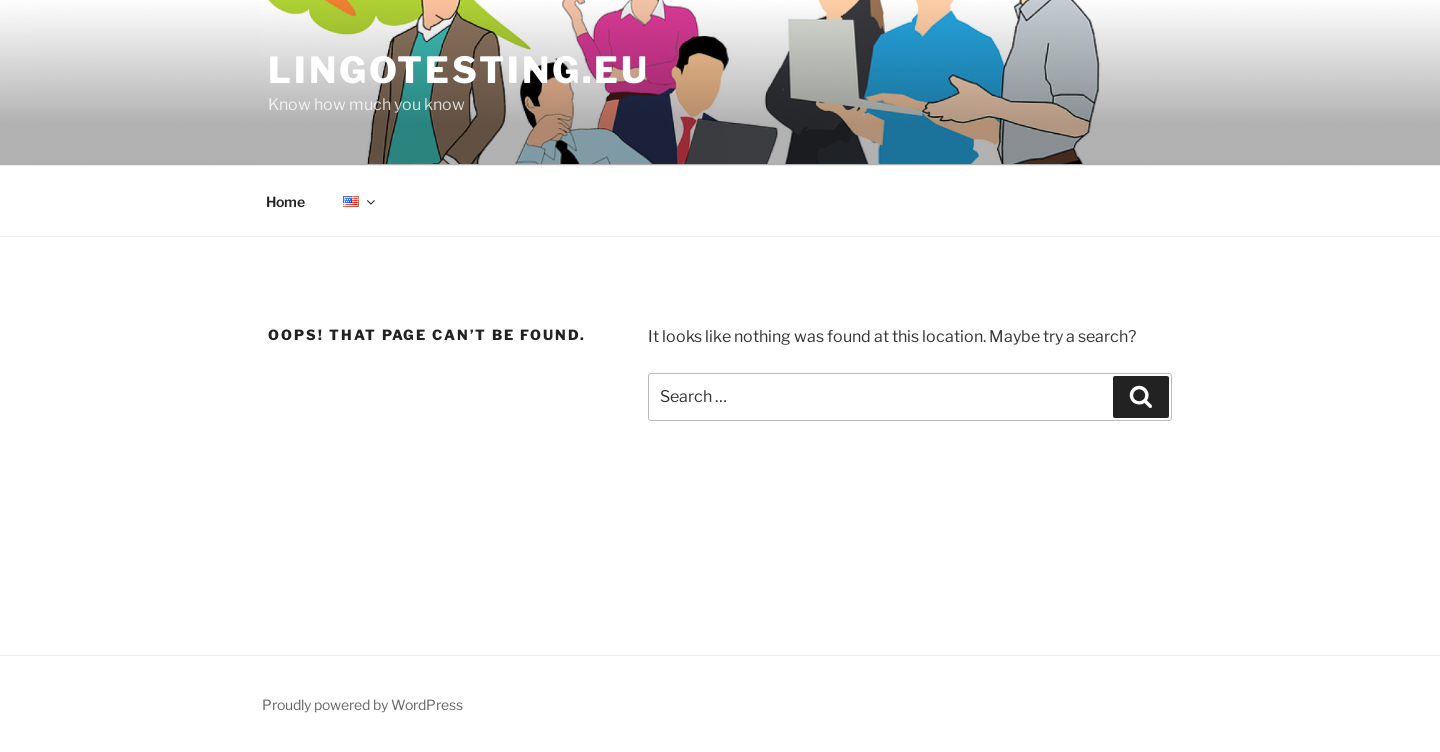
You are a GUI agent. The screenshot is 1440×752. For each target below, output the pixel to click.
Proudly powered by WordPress (362, 704)
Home (285, 201)
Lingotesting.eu (459, 70)
